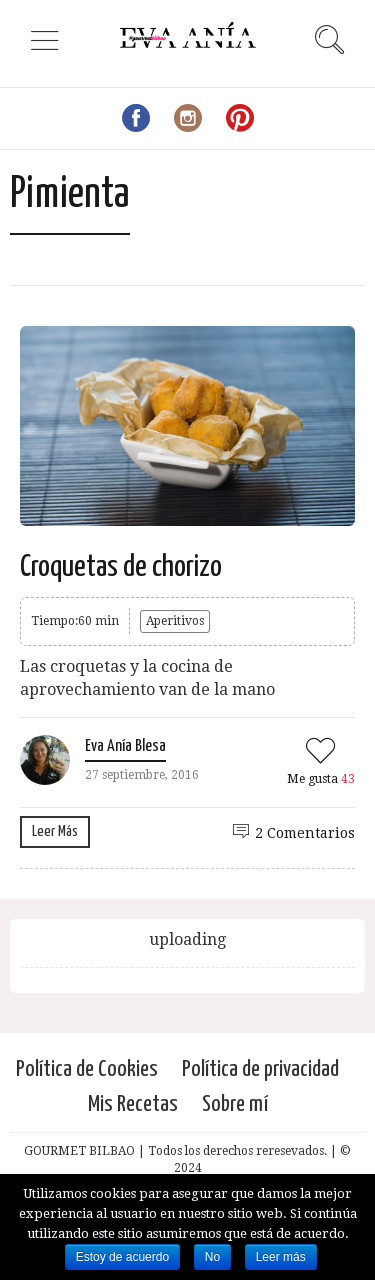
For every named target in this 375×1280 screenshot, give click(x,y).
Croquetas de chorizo (121, 567)
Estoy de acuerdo (122, 1257)
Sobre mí (235, 1104)
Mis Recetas (133, 1104)
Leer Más (55, 831)
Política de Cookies (87, 1069)
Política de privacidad (260, 1069)
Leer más (281, 1257)
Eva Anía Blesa (125, 746)
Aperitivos (175, 621)
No (212, 1257)
